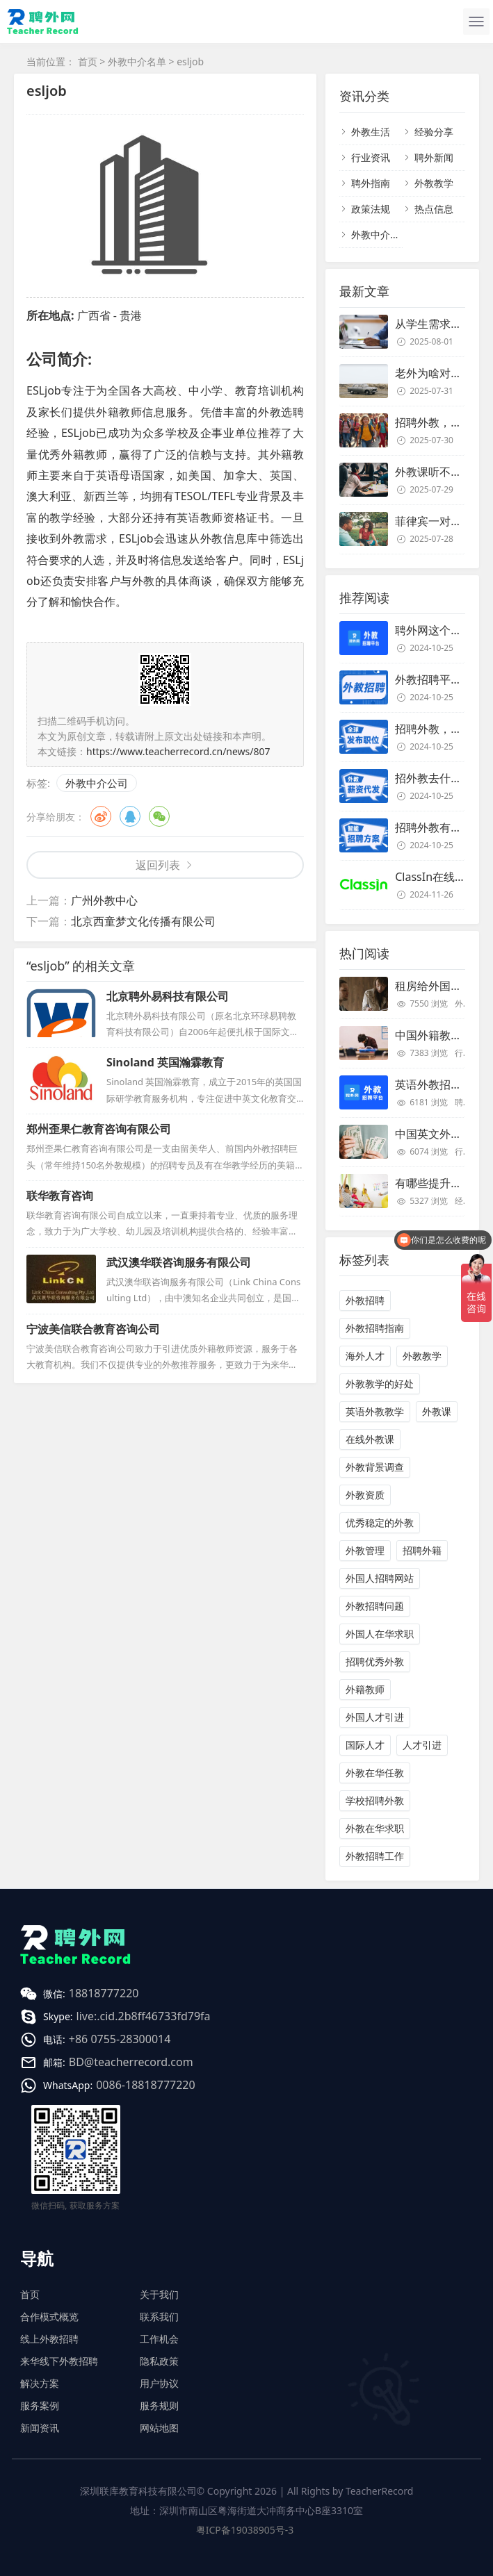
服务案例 (39, 2405)
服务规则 (159, 2405)
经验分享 (433, 131)
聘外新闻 (433, 157)
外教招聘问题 (375, 1605)
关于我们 (159, 2294)
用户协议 (159, 2383)
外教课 (436, 1411)
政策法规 (370, 208)
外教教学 (433, 183)
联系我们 (159, 2316)
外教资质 (365, 1494)
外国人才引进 (375, 1717)
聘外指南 (370, 183)
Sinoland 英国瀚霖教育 (165, 1062)
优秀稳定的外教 (380, 1522)
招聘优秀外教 (375, 1661)
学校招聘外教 (375, 1800)
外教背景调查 (375, 1466)
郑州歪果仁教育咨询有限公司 (98, 1129)
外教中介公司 (96, 783)
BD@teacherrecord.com (131, 2062)
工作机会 (159, 2338)
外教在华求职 (375, 1828)
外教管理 (365, 1550)
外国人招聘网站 (380, 1578)
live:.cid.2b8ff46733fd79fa (143, 2016)
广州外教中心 (104, 900)
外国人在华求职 (380, 1633)
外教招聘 (365, 1300)
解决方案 (39, 2383)
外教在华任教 (375, 1772)
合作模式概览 (49, 2316)
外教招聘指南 (375, 1328)
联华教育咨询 (59, 1195)
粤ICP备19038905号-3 (245, 2529)
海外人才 (365, 1355)
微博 (100, 816)
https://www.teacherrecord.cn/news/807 (178, 751)
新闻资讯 (39, 2427)
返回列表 (158, 865)
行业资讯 (370, 157)
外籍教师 (365, 1689)
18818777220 (104, 1993)
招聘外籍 (422, 1550)
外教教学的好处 (380, 1383)
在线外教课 (370, 1439)
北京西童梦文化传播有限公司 (143, 921)
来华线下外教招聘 (59, 2361)
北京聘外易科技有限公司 (167, 996)
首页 (87, 61)
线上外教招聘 (49, 2338)
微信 (159, 816)
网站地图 (159, 2427)
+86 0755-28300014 (120, 2039)
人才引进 (422, 1744)
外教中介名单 (137, 61)
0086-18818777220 (145, 2084)
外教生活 (370, 131)
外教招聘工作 (375, 1856)
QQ (130, 816)
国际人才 (365, 1744)
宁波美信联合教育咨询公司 (93, 1329)
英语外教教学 (375, 1411)
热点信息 (433, 208)
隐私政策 (159, 2361)
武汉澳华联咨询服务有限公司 (178, 1262)
